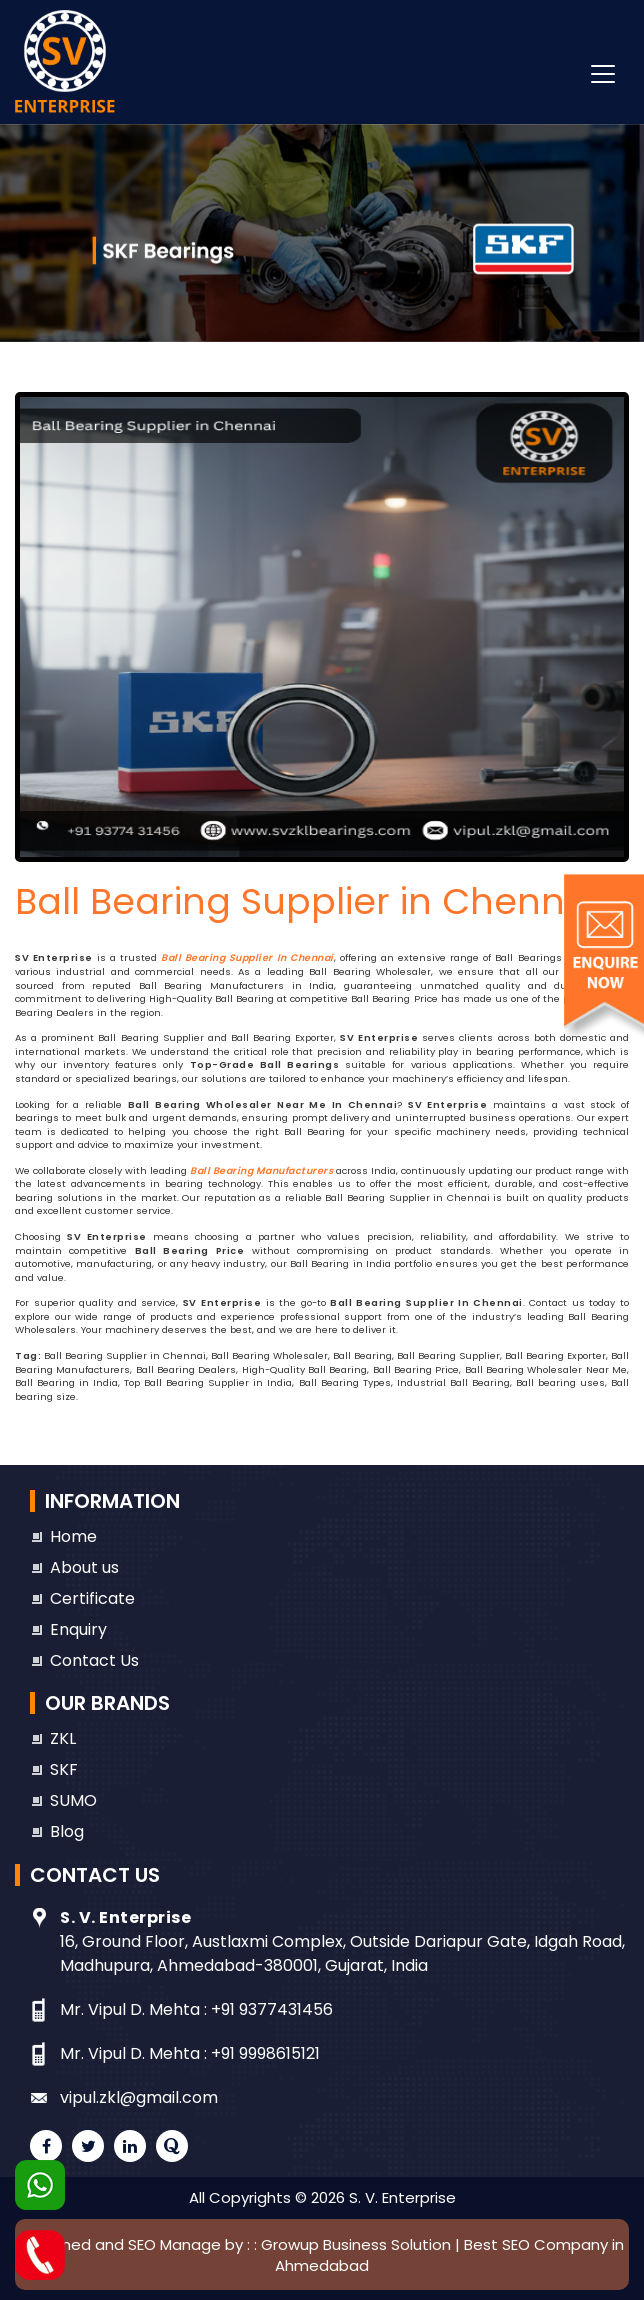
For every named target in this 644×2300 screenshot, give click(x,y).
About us (84, 1567)
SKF (64, 1769)
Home (73, 1536)
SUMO (73, 1800)
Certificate (92, 1598)
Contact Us (94, 1660)
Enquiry (78, 1629)
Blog (67, 1831)
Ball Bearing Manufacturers (261, 1170)
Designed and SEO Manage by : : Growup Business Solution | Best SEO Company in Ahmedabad (322, 2255)
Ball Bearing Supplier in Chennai (247, 957)
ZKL (63, 1738)
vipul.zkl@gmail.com (139, 2097)
